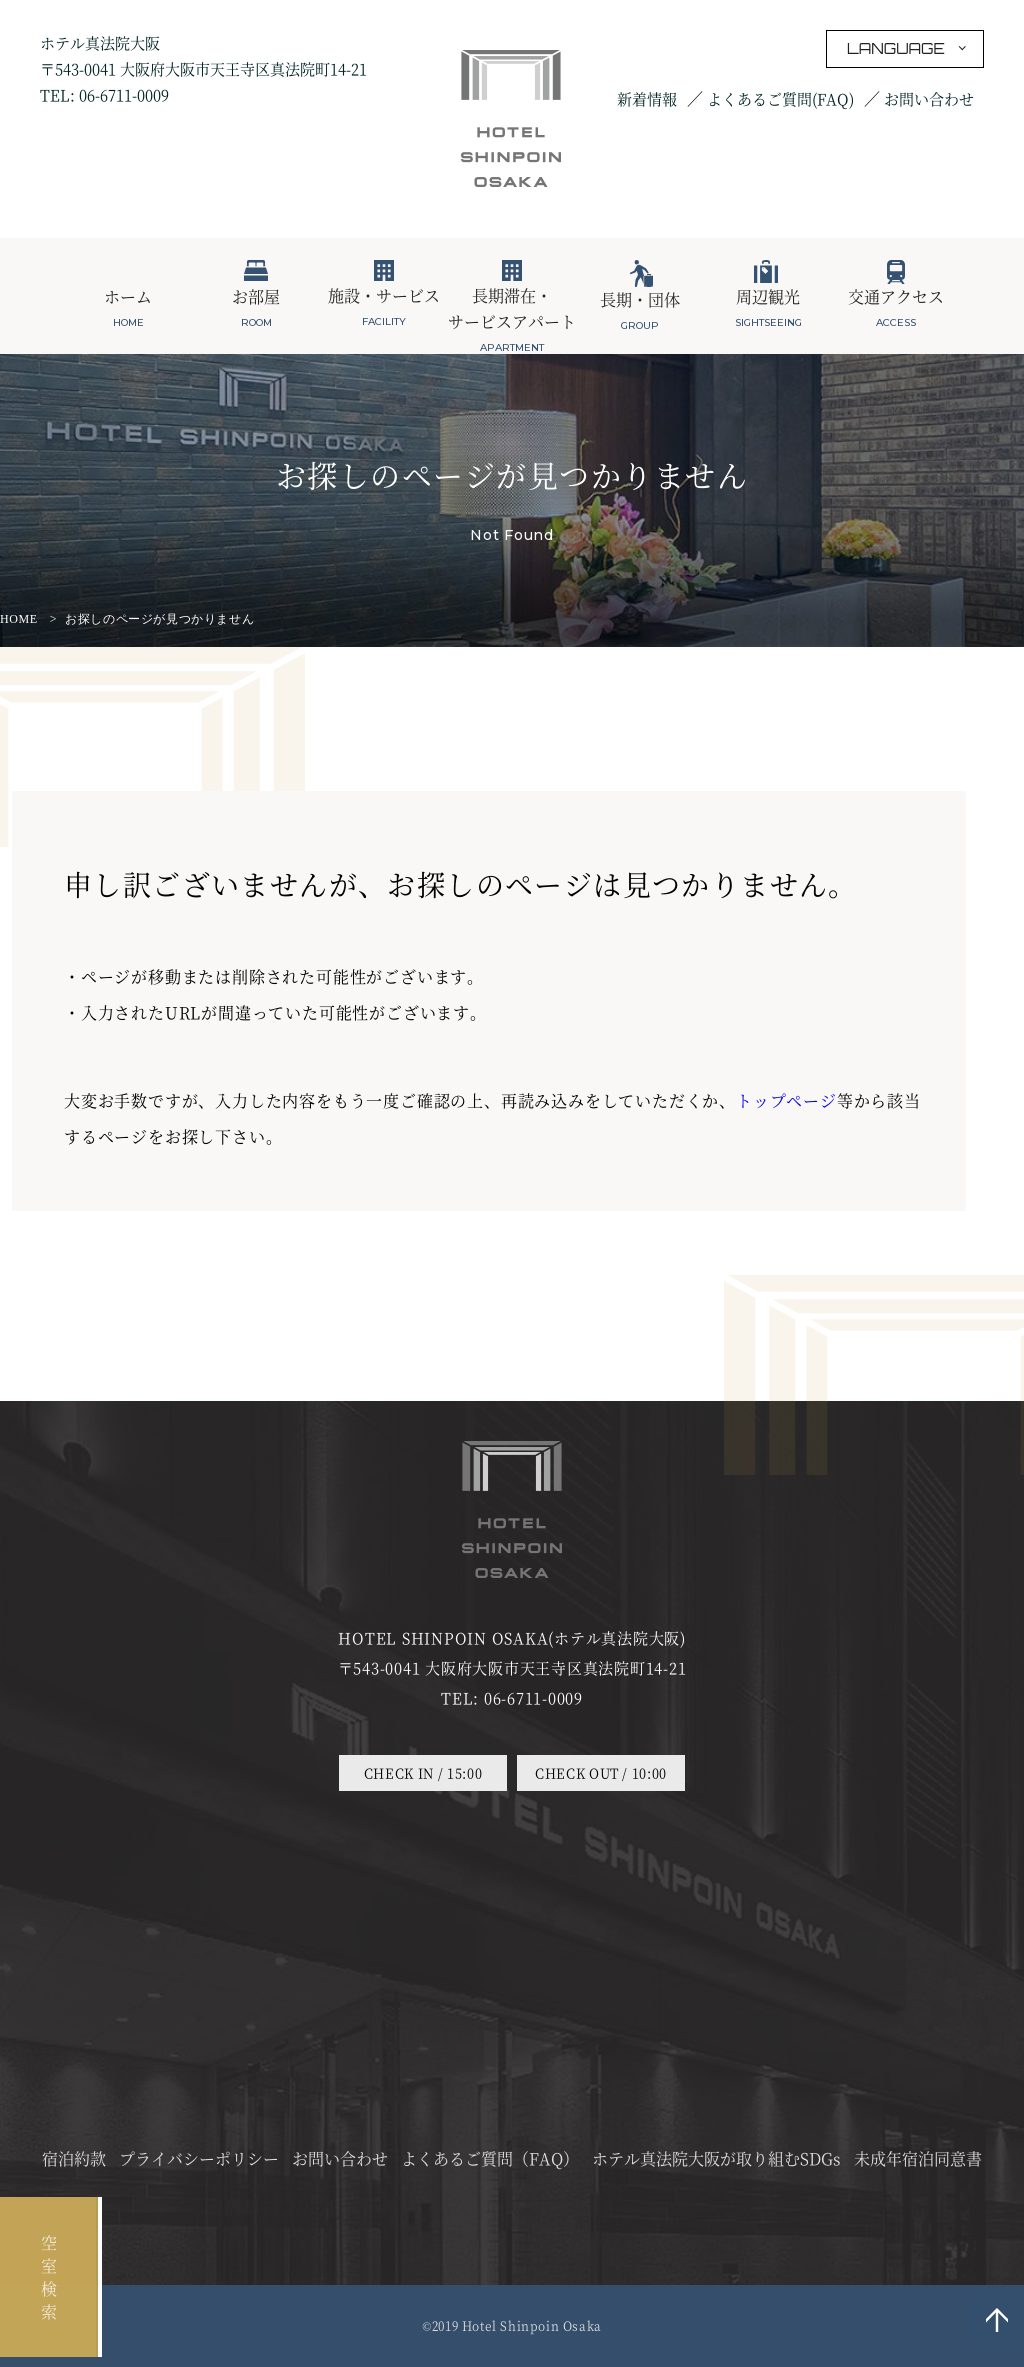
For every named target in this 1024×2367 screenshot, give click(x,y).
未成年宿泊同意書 (918, 2158)
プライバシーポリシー (199, 2158)
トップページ (786, 1100)
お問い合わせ (929, 98)
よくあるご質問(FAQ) (780, 98)
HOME (19, 619)
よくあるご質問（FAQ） (490, 2158)
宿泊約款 (74, 2158)
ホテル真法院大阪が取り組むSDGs (716, 2158)
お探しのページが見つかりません (159, 619)
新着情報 (647, 98)
